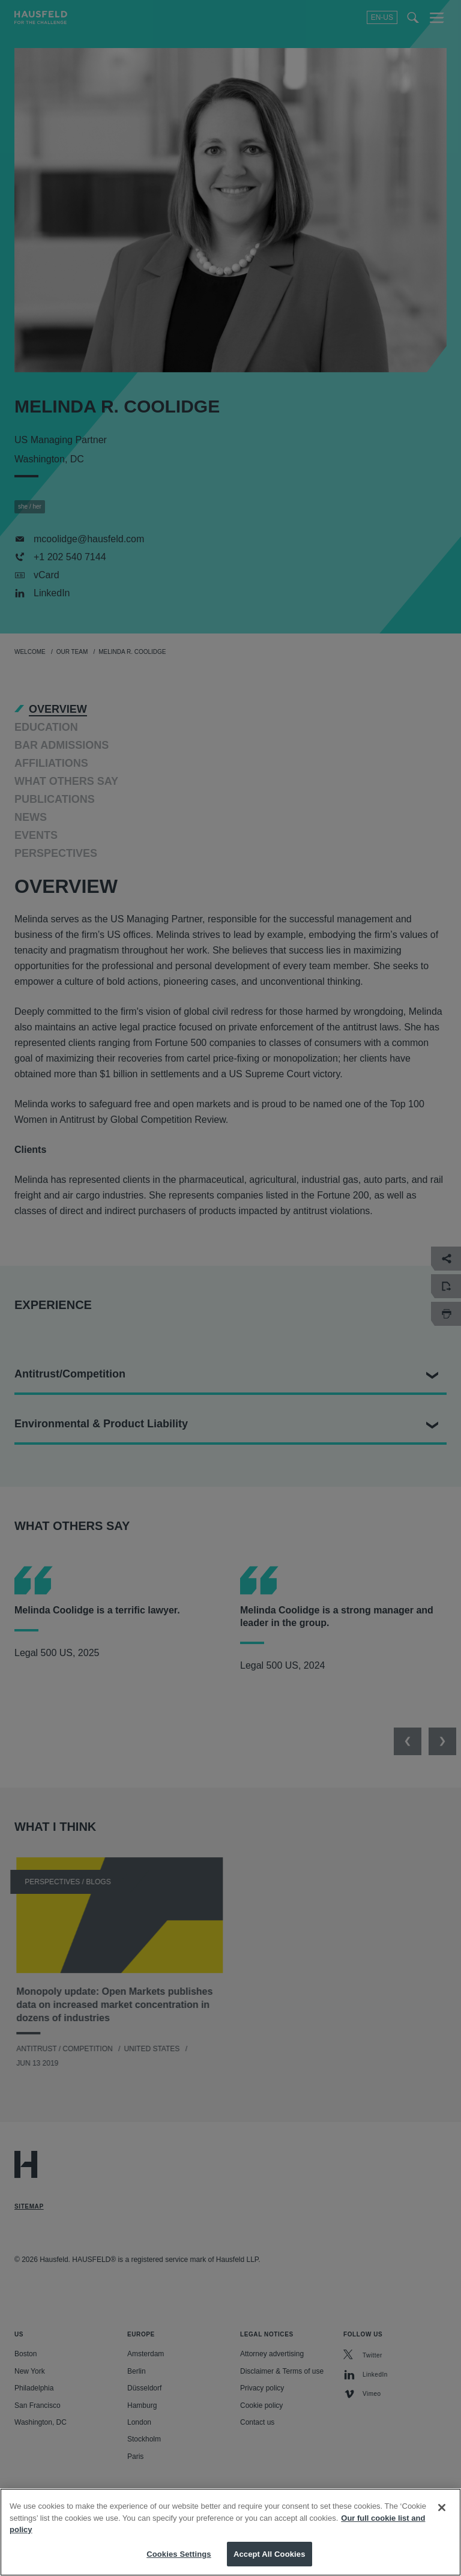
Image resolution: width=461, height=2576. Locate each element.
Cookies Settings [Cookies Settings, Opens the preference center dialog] (178, 2562)
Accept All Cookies (270, 2562)
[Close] (442, 2516)
